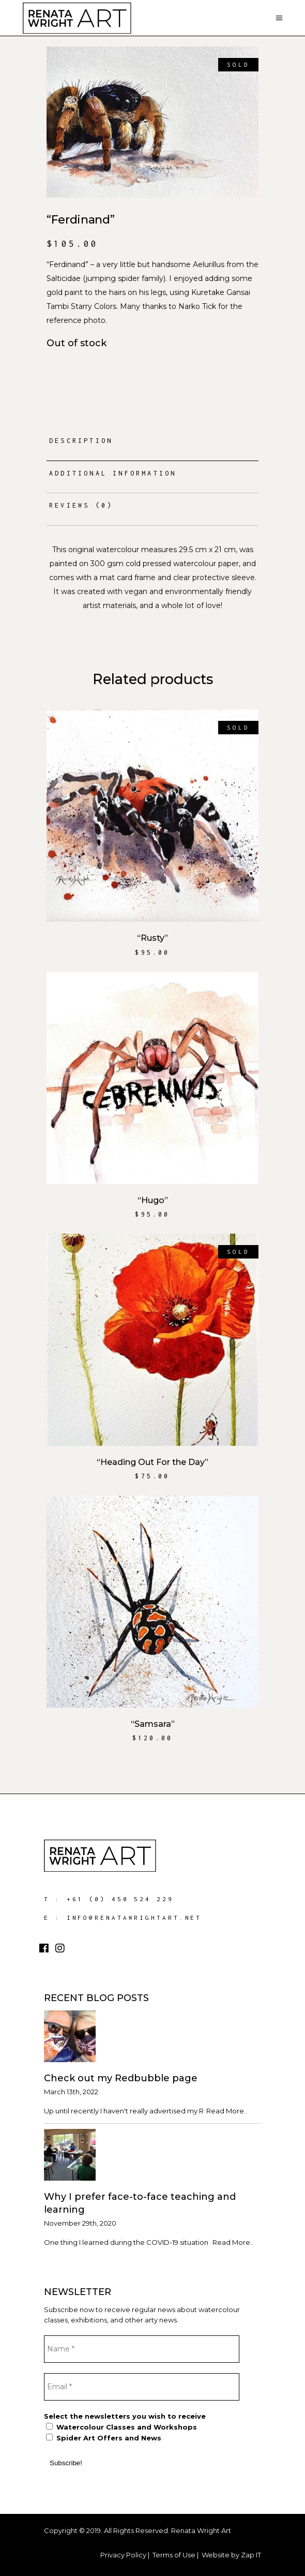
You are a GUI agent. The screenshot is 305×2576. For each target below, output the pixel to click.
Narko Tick (197, 306)
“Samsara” (153, 1724)
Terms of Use (173, 2555)
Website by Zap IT (231, 2555)
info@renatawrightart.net (134, 1917)
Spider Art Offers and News (103, 2438)
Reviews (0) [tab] (81, 505)
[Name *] (141, 2349)
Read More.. (226, 2111)
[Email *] (141, 2387)
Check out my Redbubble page (120, 2078)
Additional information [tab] (112, 473)
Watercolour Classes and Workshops (121, 2427)
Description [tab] (81, 441)
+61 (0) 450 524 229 (120, 1899)
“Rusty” (152, 938)
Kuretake (207, 292)
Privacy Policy (123, 2555)
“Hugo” (153, 1200)
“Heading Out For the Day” (152, 1462)
